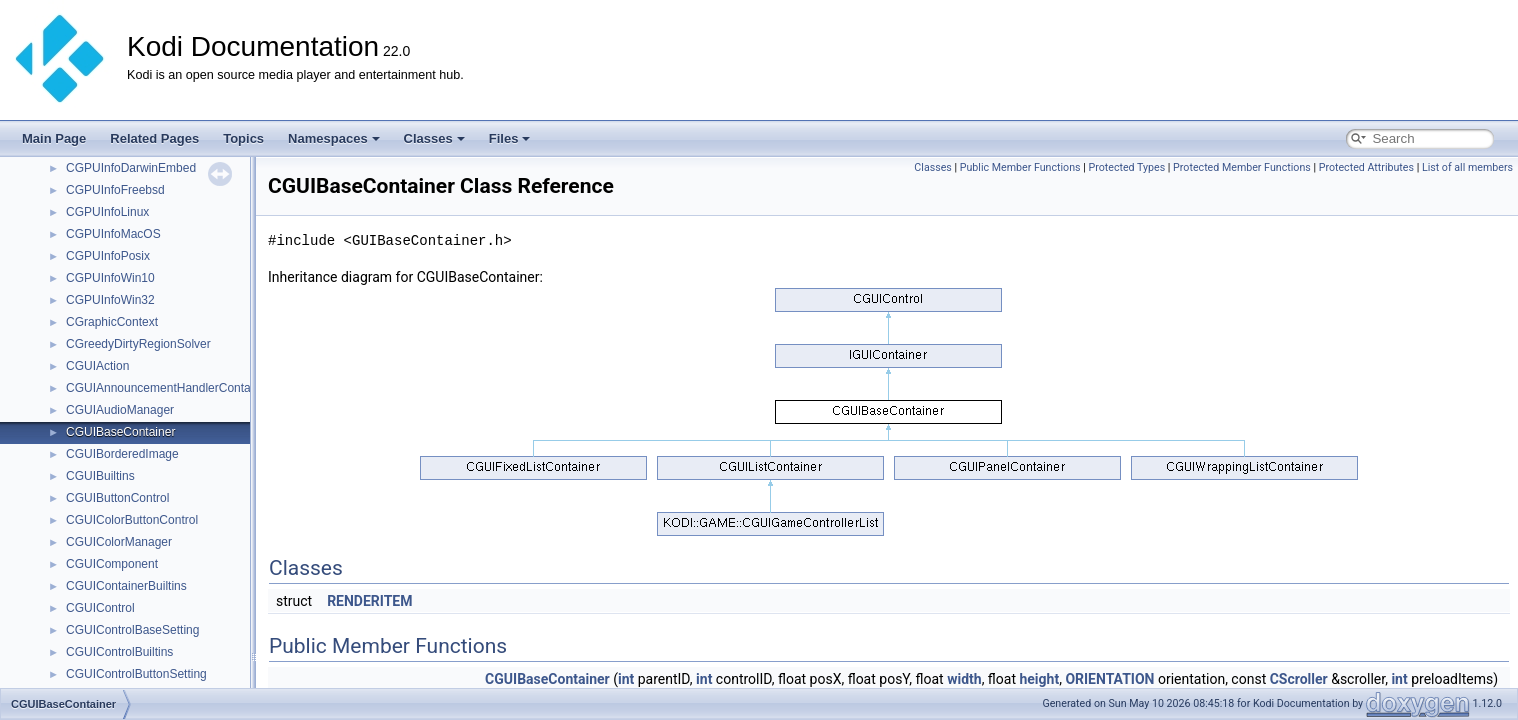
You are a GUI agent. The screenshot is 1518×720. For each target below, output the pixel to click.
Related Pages (154, 138)
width (964, 679)
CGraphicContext (112, 322)
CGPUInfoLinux (107, 212)
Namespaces (334, 138)
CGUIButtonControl (117, 498)
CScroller (1299, 679)
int (626, 679)
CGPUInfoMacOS (113, 234)
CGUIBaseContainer (120, 432)
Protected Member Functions (1242, 167)
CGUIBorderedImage (122, 454)
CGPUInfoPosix (108, 256)
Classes (434, 138)
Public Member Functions (1020, 167)
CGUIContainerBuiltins (126, 586)
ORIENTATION (1109, 679)
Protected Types (1126, 167)
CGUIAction (97, 366)
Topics (243, 138)
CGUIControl (100, 608)
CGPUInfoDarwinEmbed (131, 168)
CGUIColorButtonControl (132, 520)
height (1039, 679)
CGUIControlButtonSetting (136, 674)
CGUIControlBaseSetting (132, 630)
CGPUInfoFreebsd (115, 190)
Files (510, 138)
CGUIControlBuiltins (119, 652)
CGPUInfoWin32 (110, 300)
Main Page (54, 138)
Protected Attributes (1366, 167)
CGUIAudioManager (120, 410)
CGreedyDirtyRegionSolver (138, 344)
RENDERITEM (369, 601)
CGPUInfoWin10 (110, 278)
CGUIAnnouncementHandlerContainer (168, 388)
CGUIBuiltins (100, 476)
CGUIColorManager (119, 542)
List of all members (1467, 167)
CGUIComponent (112, 564)
